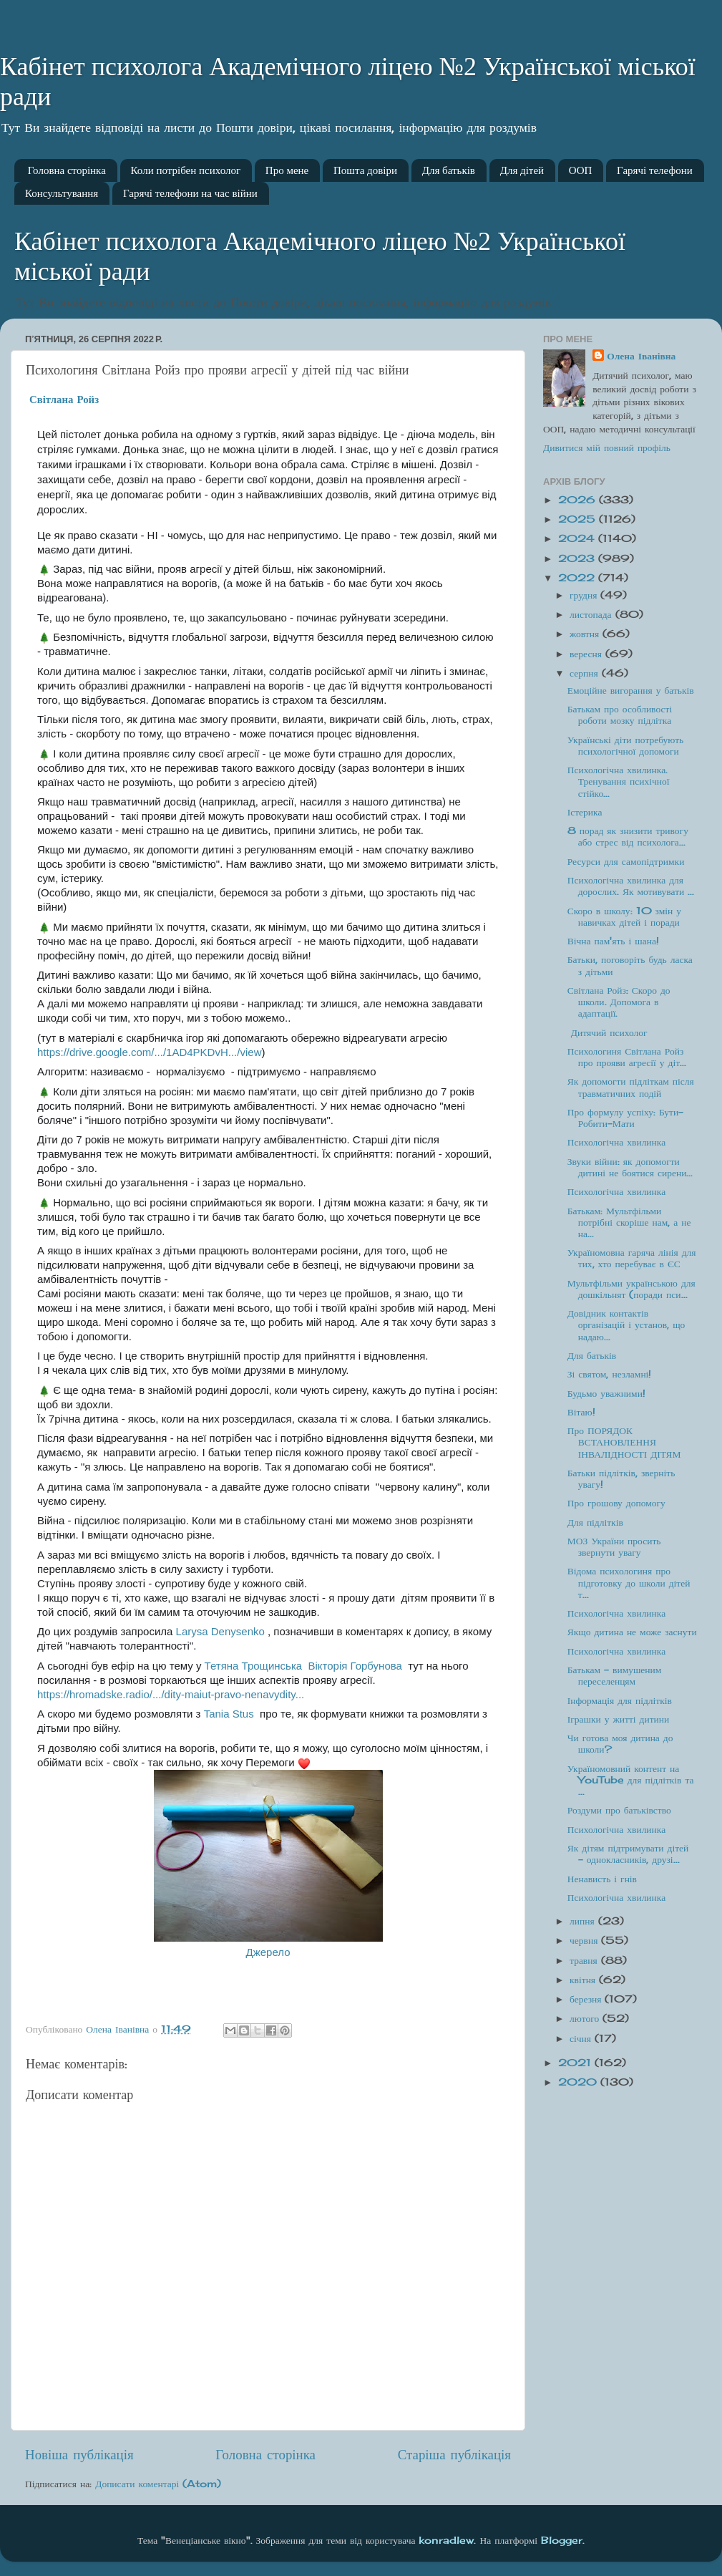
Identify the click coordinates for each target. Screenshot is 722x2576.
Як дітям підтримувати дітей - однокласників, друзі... (628, 1853)
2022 (578, 578)
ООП (580, 170)
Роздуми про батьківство (619, 1810)
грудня (585, 595)
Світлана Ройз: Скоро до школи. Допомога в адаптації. (618, 1001)
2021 (576, 2062)
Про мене (286, 170)
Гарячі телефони (655, 170)
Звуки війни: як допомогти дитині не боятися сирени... (630, 1167)
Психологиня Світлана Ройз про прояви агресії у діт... (626, 1056)
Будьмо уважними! (606, 1393)
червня (585, 1940)
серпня (586, 673)
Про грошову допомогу (616, 1503)
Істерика (585, 812)
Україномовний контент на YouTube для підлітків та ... (630, 1780)
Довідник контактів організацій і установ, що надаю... (626, 1324)
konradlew (446, 2540)
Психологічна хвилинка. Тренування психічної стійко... (618, 781)
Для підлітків (595, 1522)
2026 (578, 499)
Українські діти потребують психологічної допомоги (625, 745)
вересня (587, 653)
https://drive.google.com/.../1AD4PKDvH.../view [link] (149, 1052)
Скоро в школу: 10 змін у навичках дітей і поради (624, 916)
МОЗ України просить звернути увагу (614, 1546)
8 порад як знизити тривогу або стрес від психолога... (627, 836)
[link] (64, 399)
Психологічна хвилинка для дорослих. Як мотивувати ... (631, 885)
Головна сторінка (67, 170)
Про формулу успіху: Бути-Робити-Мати (625, 1117)
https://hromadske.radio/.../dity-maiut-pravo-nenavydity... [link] (170, 1694)
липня (584, 1921)
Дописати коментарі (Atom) (158, 2483)
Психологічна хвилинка (616, 1142)
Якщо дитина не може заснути (632, 1631)
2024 (578, 538)
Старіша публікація (454, 2454)
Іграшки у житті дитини (618, 1719)
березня (587, 1999)
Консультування (61, 193)
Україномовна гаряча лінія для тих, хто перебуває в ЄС (631, 1257)
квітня (584, 1979)
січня (582, 2038)
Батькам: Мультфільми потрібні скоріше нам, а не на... (629, 1222)
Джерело (268, 1952)
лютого (586, 2018)
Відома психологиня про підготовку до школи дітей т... (629, 1582)
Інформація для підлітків (619, 1700)
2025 (578, 519)
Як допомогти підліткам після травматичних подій (630, 1086)
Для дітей (522, 170)
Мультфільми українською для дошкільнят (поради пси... (631, 1288)
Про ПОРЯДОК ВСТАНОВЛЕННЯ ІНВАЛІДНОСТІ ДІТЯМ (624, 1442)
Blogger (561, 2540)
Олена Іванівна (641, 356)
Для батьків (448, 170)
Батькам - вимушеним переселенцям (614, 1675)
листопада (592, 614)
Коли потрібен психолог (186, 170)
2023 (578, 558)
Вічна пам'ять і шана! (613, 940)
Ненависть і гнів (602, 1878)
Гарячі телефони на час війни (190, 193)
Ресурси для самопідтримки (626, 861)
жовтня (586, 633)
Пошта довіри (365, 170)
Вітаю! (581, 1412)
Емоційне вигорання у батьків (630, 690)
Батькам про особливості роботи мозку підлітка (619, 714)
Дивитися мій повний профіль (606, 447)
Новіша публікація (79, 2454)
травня (585, 1960)
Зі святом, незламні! (609, 1374)
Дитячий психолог (607, 1032)
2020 (579, 2082)
